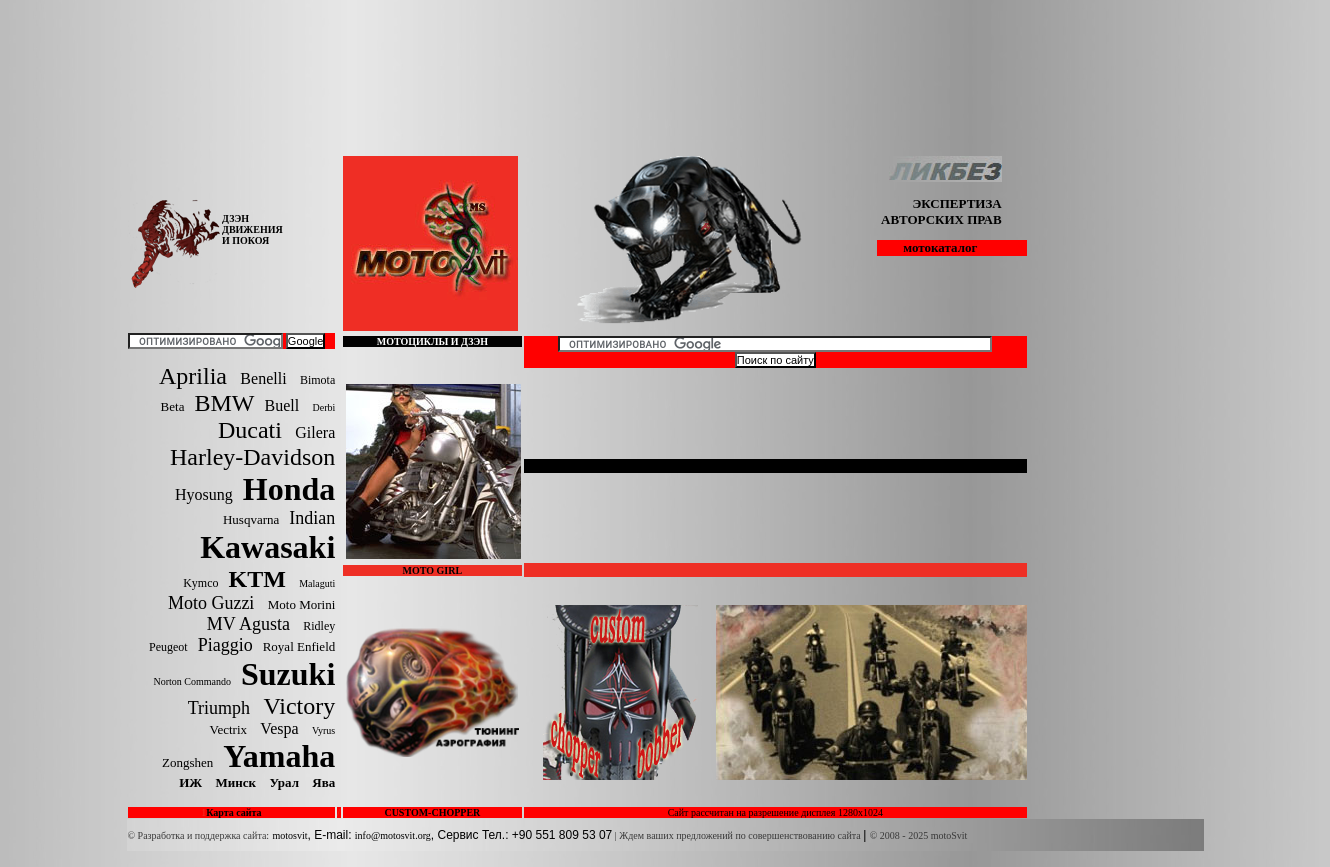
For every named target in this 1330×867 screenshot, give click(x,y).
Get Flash (550, 466)
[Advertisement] (665, 17)
